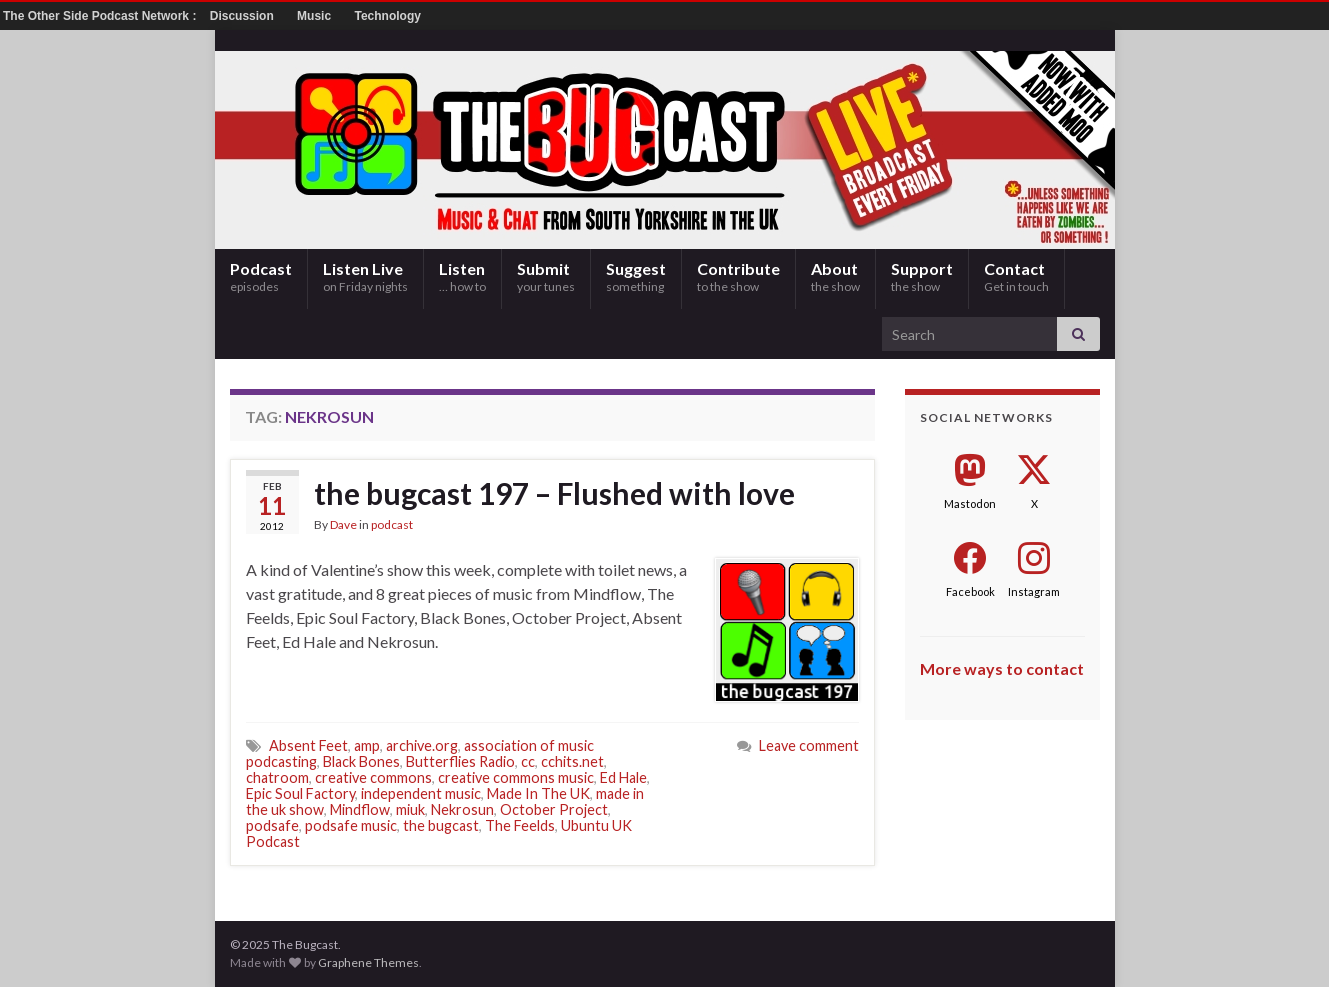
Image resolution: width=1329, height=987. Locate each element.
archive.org (422, 745)
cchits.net (572, 761)
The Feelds (520, 825)
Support (922, 276)
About (835, 276)
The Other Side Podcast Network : (101, 16)
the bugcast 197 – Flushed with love (554, 493)
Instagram (1034, 591)
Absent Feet (308, 745)
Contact (1016, 276)
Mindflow (360, 809)
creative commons (373, 777)
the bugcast (441, 825)
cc (528, 761)
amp (367, 745)
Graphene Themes (368, 962)
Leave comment (809, 745)
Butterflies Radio (460, 761)
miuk (410, 809)
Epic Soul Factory (300, 793)
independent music (421, 793)
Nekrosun (462, 809)
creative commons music (516, 777)
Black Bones (361, 761)
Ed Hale (623, 777)
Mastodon (970, 503)
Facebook (970, 591)
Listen (462, 276)
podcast (392, 524)
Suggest (636, 276)
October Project (554, 809)
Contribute (738, 276)
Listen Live (365, 276)
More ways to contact (1002, 668)
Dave (343, 524)
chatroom (277, 777)
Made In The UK (538, 793)
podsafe (272, 825)
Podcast (261, 276)
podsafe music (351, 825)
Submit (546, 276)
